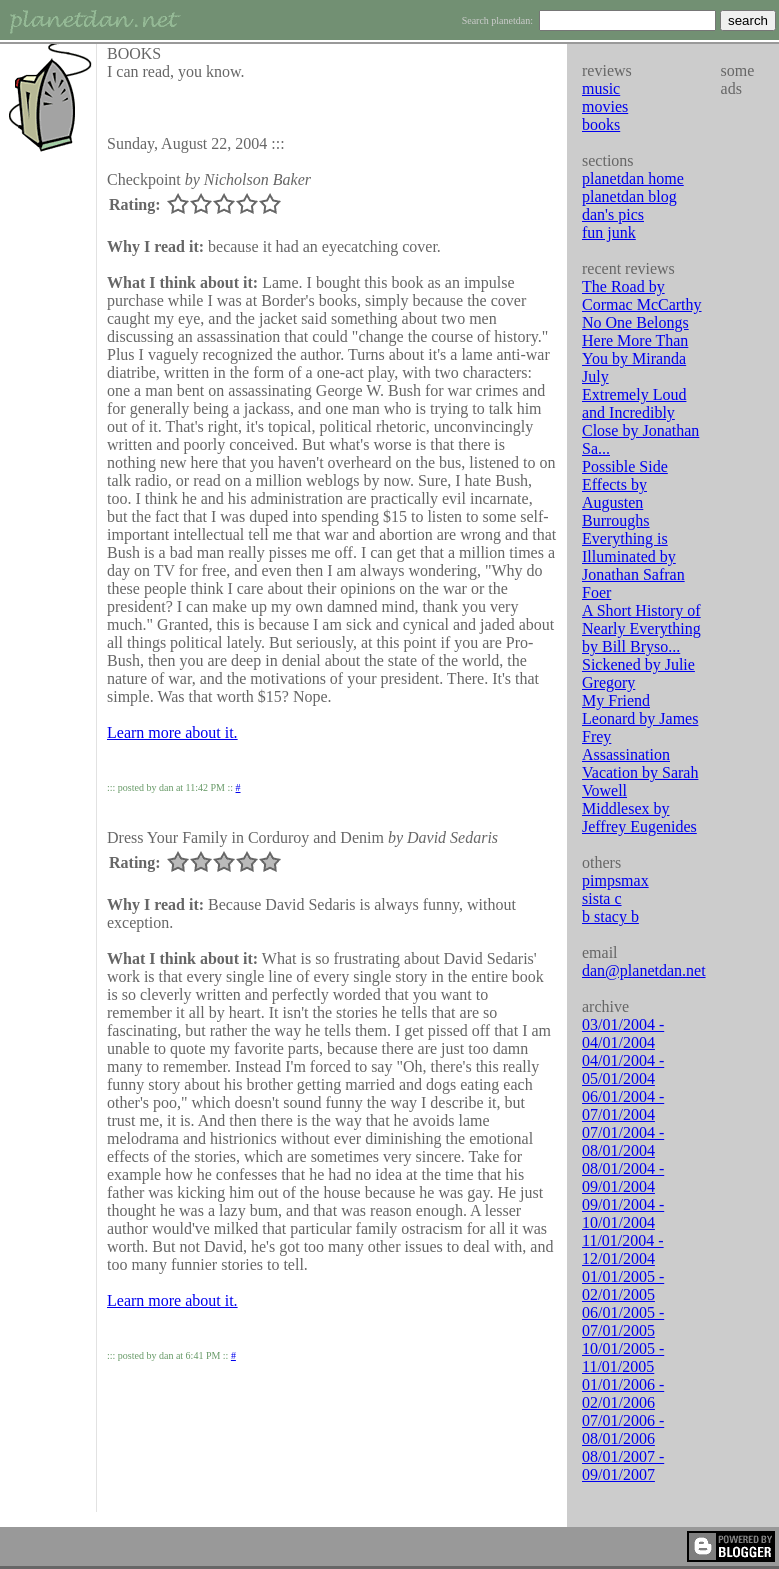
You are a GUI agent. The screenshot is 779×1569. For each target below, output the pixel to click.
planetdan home (633, 178)
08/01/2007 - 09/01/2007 (623, 1465)
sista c (602, 898)
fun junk (609, 232)
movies (605, 106)
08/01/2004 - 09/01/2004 (623, 1177)
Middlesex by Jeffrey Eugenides (639, 817)
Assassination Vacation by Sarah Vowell (640, 772)
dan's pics (613, 214)
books (601, 124)
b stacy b (610, 916)
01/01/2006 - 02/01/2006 (623, 1393)
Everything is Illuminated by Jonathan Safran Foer (633, 565)
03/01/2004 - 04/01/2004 (623, 1033)
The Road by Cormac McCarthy (642, 295)
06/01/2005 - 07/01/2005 (623, 1321)
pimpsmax (615, 880)
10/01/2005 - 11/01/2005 (623, 1357)
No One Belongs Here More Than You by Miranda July (635, 349)
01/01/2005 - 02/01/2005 (623, 1285)
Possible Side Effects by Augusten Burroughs (625, 493)
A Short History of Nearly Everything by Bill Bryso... (641, 628)
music (601, 88)
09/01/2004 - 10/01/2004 (623, 1213)
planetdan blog (629, 196)
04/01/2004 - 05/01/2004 (623, 1069)
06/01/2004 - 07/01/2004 (623, 1105)
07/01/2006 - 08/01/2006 (623, 1429)
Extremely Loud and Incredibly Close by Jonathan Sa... (640, 421)
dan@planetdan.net (644, 970)
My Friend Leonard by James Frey (640, 718)
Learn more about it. (172, 732)
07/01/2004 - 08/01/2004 (623, 1141)
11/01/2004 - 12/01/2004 (623, 1249)
